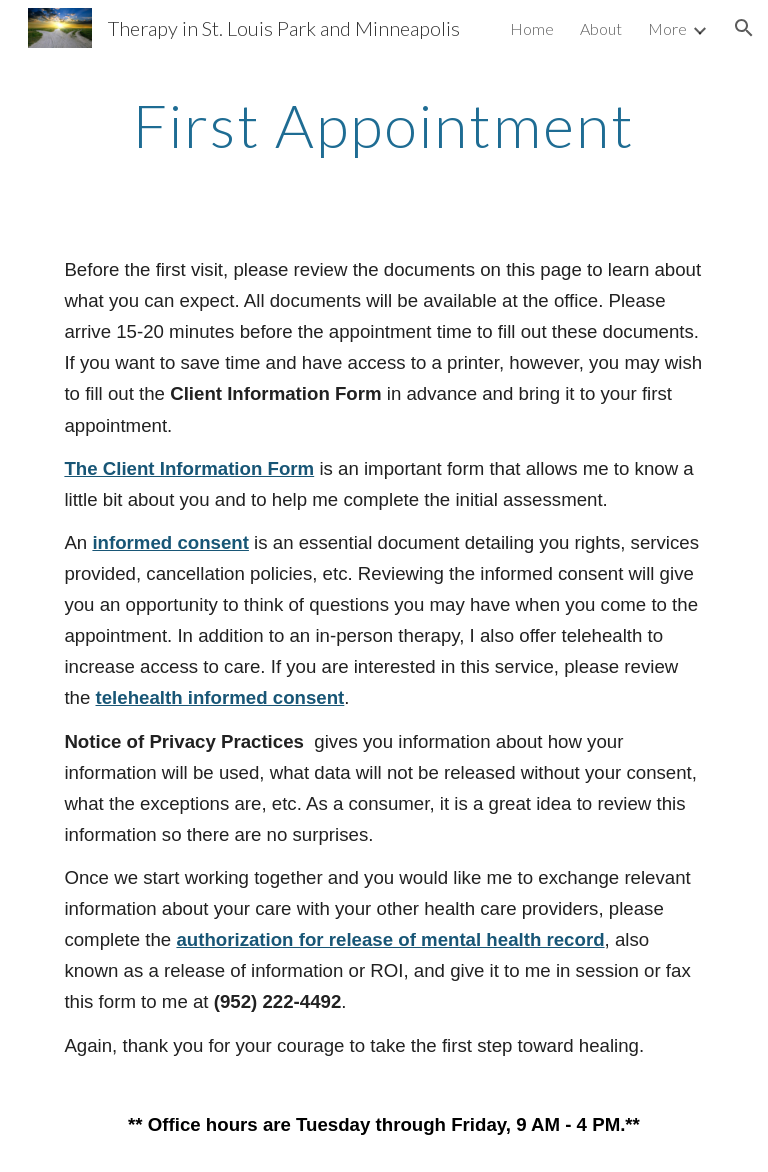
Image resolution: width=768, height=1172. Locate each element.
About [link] (601, 28)
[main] (383, 125)
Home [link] (532, 28)
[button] (744, 28)
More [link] (667, 28)
